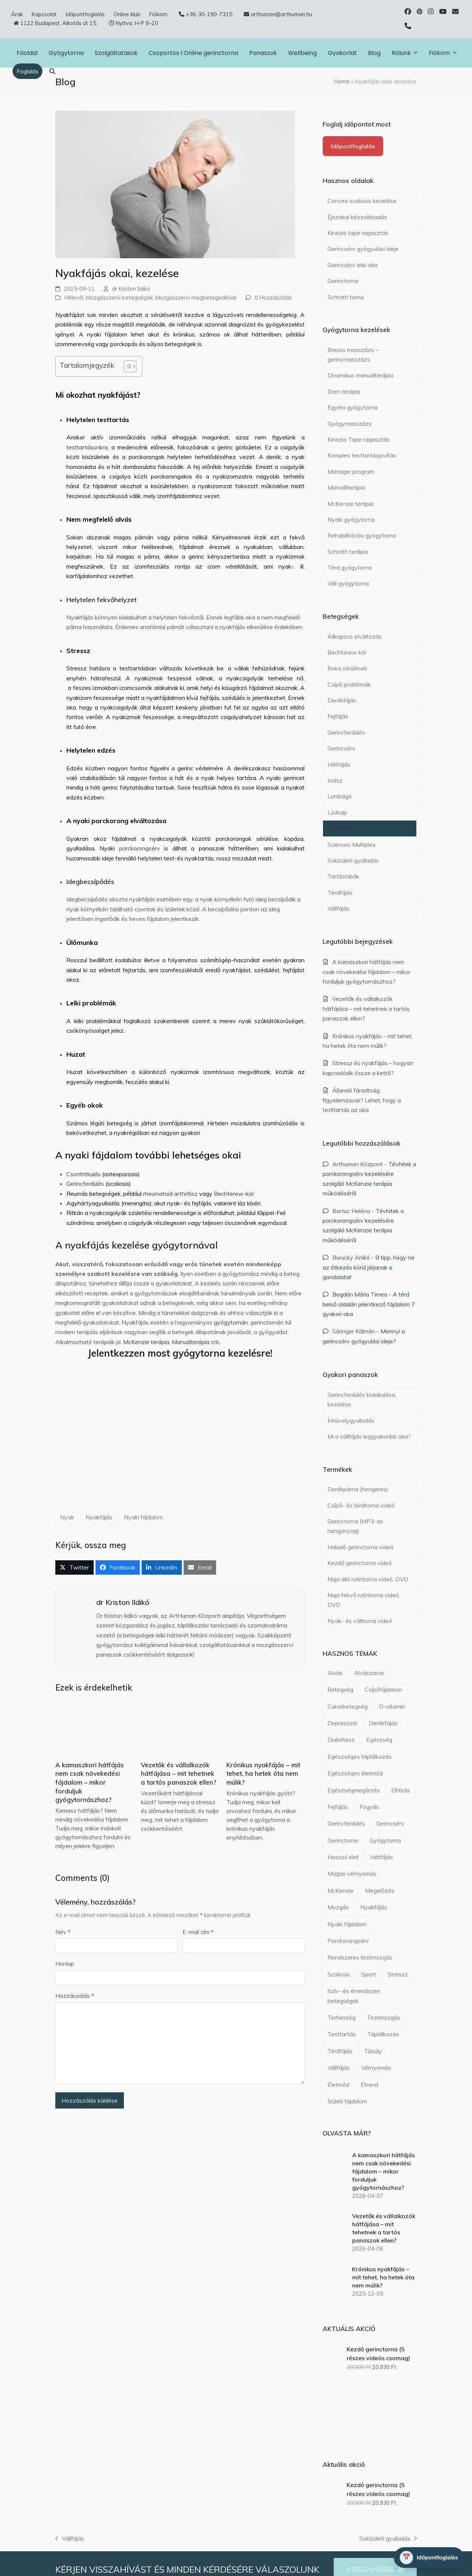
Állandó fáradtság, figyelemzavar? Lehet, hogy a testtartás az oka (362, 1100)
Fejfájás (337, 716)
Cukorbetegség (347, 1706)
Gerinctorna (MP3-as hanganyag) (355, 1525)
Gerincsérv (341, 748)
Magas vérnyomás (351, 1873)
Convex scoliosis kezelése (361, 200)
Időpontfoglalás (353, 146)
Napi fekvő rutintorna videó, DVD (363, 1599)
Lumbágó (339, 796)
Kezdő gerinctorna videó (359, 1563)
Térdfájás (340, 892)
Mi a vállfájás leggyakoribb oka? (369, 1436)
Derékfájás (341, 700)
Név (62, 1932)
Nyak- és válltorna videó (359, 1620)
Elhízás (400, 1790)
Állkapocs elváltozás (354, 636)
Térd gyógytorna (349, 567)
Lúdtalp (337, 812)
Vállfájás (338, 908)
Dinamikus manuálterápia (360, 375)
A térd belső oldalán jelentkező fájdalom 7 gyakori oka (369, 1304)
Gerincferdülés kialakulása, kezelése (361, 1399)
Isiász (335, 780)
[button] (52, 71)
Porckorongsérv (348, 1940)
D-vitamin (392, 1706)
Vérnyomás (376, 2067)
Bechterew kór (347, 652)
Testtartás (341, 2034)
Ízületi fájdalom (347, 2101)
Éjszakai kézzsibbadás (357, 217)
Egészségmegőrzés (353, 1790)
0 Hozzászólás (273, 297)
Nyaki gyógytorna (351, 519)
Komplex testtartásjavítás (361, 455)
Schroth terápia (347, 551)
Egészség (379, 1739)
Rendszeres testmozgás (359, 1957)
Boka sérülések (347, 668)
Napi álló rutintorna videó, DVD (367, 1579)
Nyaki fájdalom (143, 1517)
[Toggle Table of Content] (126, 366)
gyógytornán (231, 1322)
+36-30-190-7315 (209, 14)
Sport (368, 1974)
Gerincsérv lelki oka (352, 265)
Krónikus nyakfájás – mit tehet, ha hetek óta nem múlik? (263, 1773)
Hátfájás (338, 764)
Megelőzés (379, 1890)
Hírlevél (74, 297)
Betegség (340, 1689)
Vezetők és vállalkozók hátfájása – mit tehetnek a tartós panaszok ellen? (178, 1773)
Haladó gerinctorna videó (360, 1547)
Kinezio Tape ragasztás (358, 439)
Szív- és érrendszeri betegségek (353, 1995)
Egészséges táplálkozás (359, 1756)
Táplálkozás (383, 2034)
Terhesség (341, 2017)
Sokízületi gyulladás (353, 860)
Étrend (369, 2084)
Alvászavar (369, 1673)
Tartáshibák (343, 876)
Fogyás (369, 1806)
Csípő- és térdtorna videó (361, 1505)
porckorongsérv (139, 848)
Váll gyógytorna (348, 583)
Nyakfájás (99, 1517)
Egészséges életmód (355, 1773)
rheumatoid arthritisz (170, 1193)
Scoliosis (338, 1974)
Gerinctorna (342, 280)
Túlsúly (373, 2051)
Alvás (335, 1673)
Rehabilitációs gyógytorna (361, 535)
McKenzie (340, 1890)
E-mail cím (198, 1932)
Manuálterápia (190, 1342)
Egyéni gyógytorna (352, 407)
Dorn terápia (343, 391)
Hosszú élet (343, 1857)
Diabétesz (341, 1739)
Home (342, 81)
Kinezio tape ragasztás (357, 232)
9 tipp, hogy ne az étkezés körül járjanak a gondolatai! (368, 1267)
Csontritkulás (83, 1174)
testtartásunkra (87, 447)
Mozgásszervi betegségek (119, 297)
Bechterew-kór (234, 1193)
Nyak (67, 1517)
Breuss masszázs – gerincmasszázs (352, 354)
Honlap (64, 1963)
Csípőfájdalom (383, 1689)
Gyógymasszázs (349, 423)
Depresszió (342, 1723)
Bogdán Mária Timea (359, 1294)
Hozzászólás (74, 1995)
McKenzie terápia (146, 1342)
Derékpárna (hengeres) (357, 1489)
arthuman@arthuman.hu (281, 14)
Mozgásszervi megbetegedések (196, 297)
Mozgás (338, 1907)
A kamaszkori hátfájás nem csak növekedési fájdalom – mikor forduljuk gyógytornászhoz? (89, 1782)
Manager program (350, 471)
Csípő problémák (349, 684)
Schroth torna (345, 297)
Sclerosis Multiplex (351, 844)
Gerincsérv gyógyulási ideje (363, 248)
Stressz (398, 1974)
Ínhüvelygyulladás (350, 1420)
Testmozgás (383, 2017)
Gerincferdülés (85, 1183)
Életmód (338, 2084)
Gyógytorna (385, 1840)
